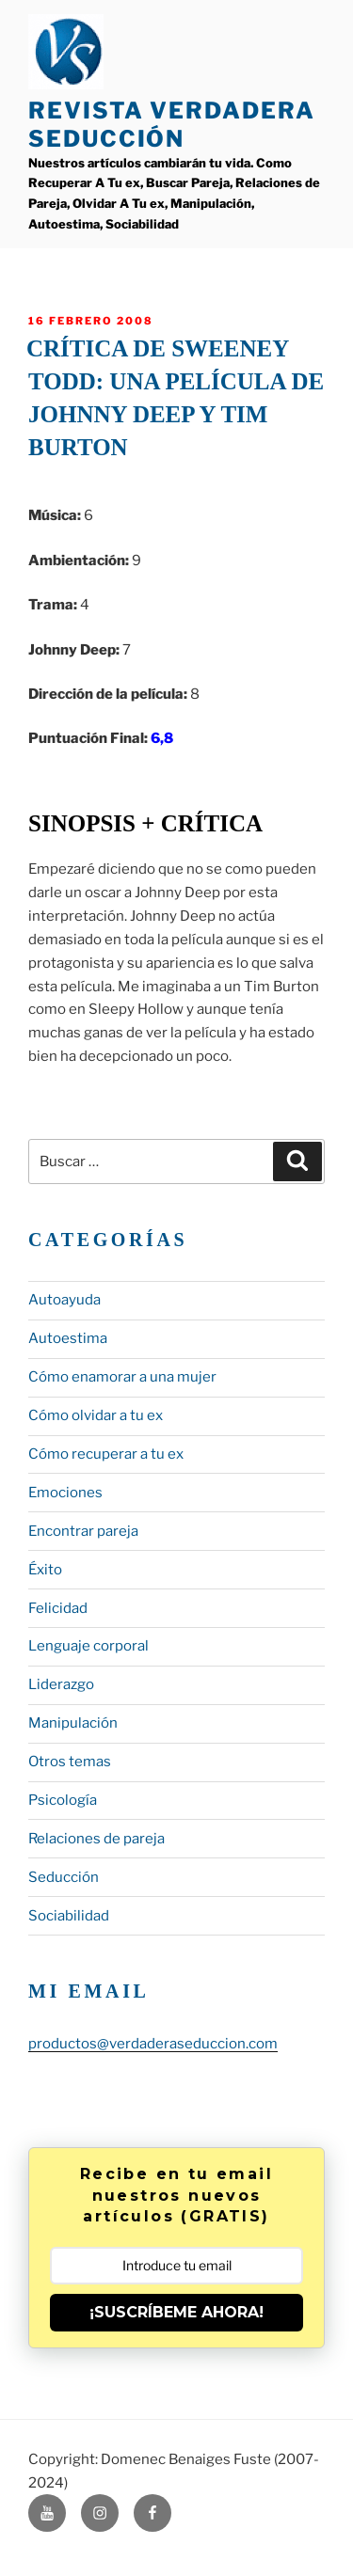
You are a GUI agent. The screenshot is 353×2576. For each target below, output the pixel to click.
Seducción (63, 1877)
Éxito (45, 1569)
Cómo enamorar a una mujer (122, 1376)
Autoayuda (64, 1299)
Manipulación (73, 1723)
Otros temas (69, 1761)
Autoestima (67, 1338)
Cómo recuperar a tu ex (106, 1454)
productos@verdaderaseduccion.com (153, 2043)
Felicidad (58, 1608)
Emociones (65, 1492)
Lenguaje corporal (88, 1645)
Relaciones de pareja (96, 1838)
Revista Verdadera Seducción (171, 124)
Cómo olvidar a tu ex (95, 1415)
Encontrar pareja (83, 1531)
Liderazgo (61, 1684)
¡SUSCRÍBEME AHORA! (176, 2312)
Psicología (62, 1800)
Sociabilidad (68, 1915)
